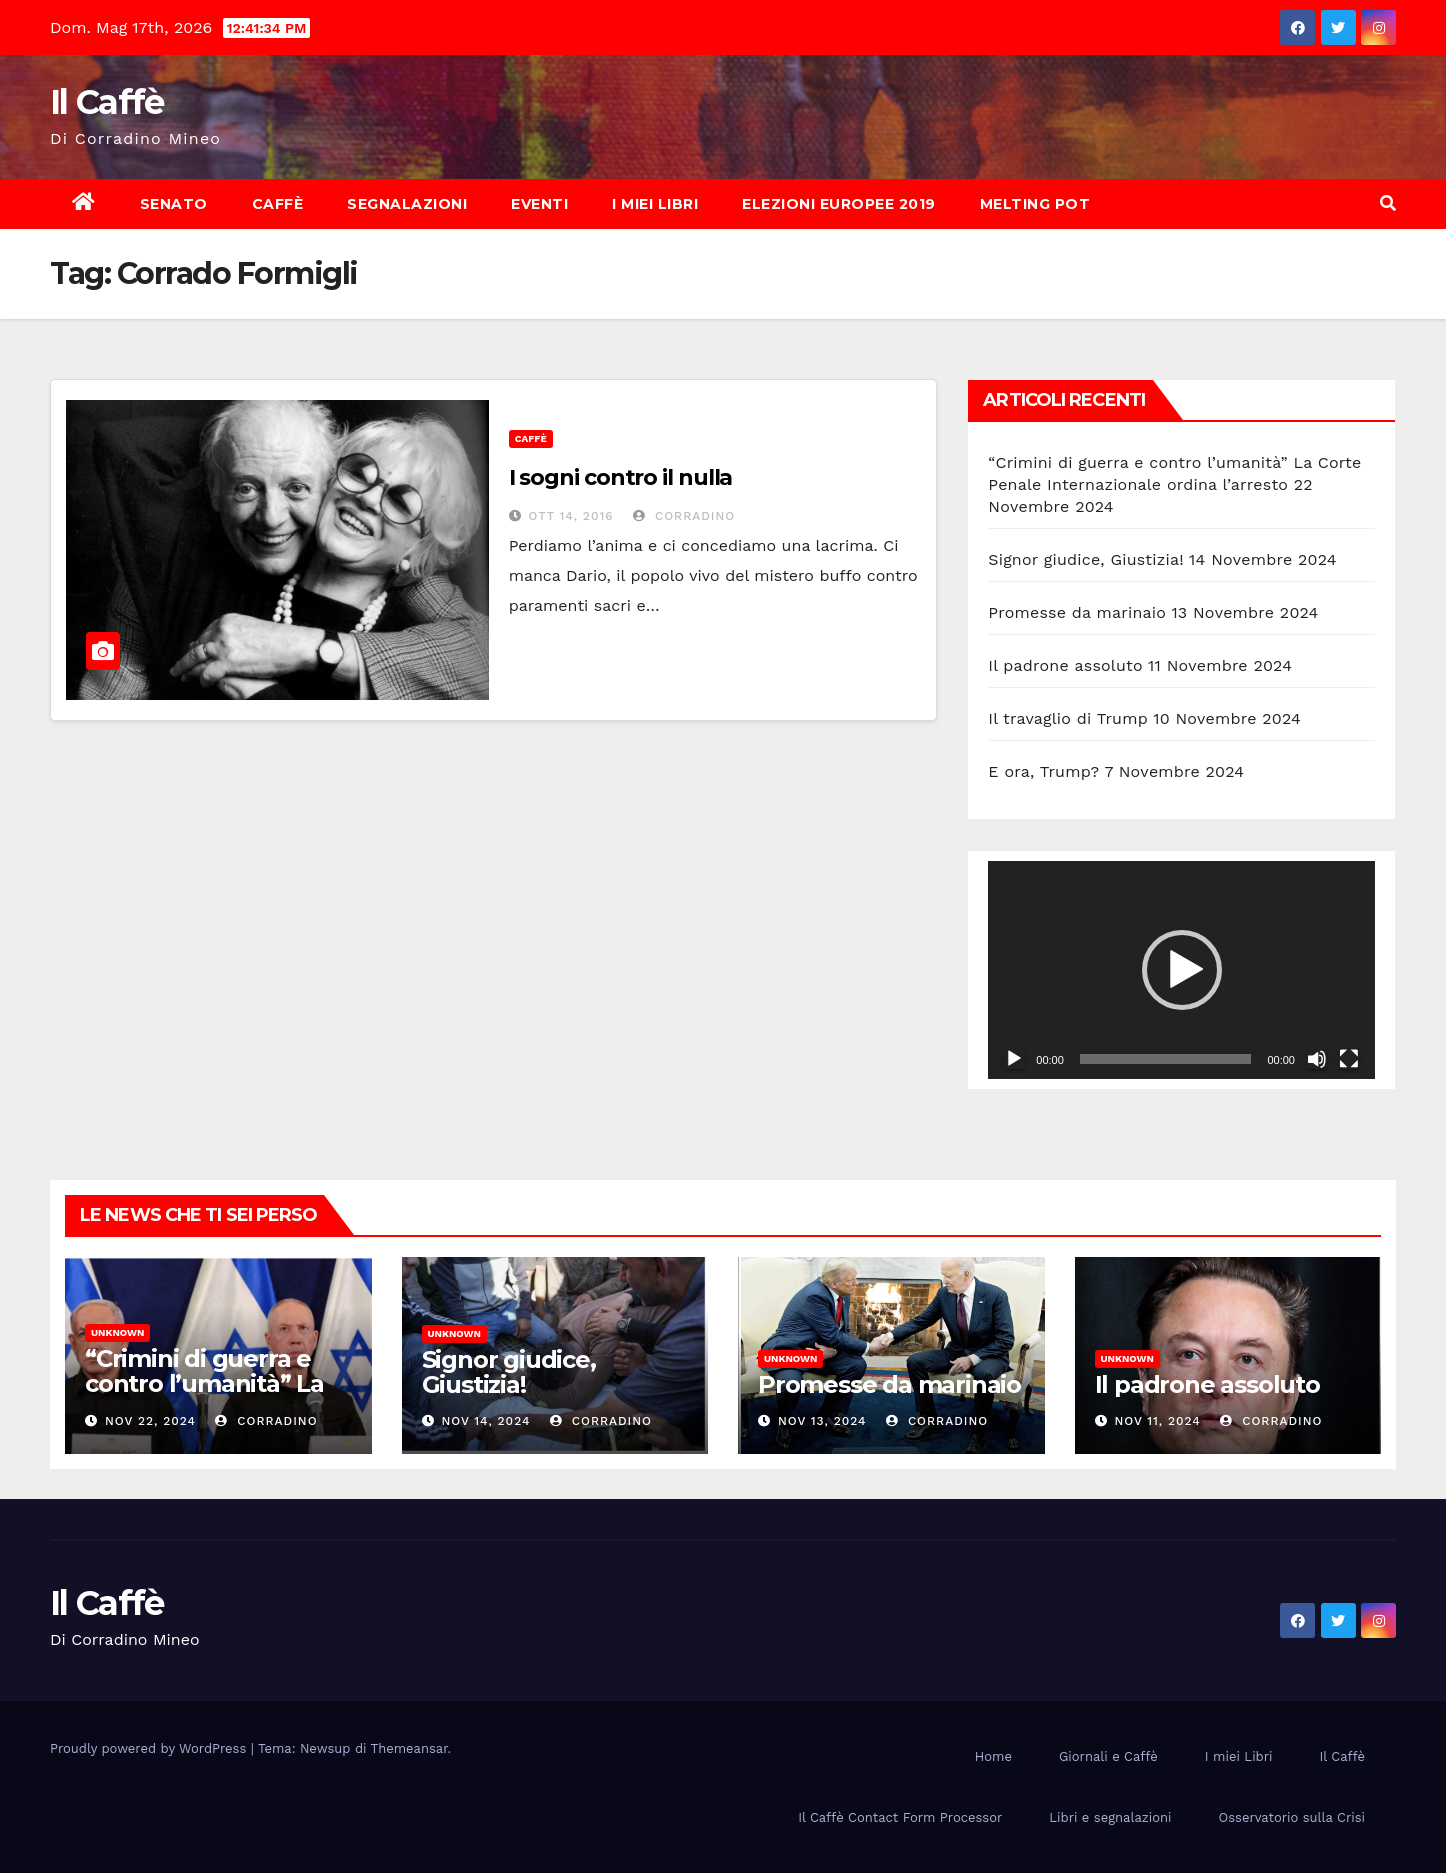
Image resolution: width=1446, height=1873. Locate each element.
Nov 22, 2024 (150, 1421)
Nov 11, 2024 (1157, 1421)
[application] (1181, 969)
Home (993, 1756)
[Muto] (1317, 1059)
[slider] (1166, 1059)
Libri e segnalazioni (1110, 1817)
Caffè (278, 204)
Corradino (684, 516)
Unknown (117, 1332)
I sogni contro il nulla (621, 477)
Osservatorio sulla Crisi (1292, 1817)
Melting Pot (1035, 204)
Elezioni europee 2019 (839, 204)
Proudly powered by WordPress (150, 1748)
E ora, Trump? (1043, 771)
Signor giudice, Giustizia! (1085, 559)
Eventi (539, 204)
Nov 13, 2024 (822, 1421)
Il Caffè (106, 102)
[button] (1388, 203)
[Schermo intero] (1349, 1059)
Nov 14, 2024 (485, 1421)
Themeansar (409, 1748)
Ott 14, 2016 (571, 516)
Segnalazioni (407, 204)
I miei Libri (655, 204)
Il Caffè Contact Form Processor (900, 1817)
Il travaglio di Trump (1068, 718)
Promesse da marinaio (1077, 612)
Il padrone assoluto (1065, 665)
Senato (174, 204)
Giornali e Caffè (1108, 1756)
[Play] (1014, 1059)
